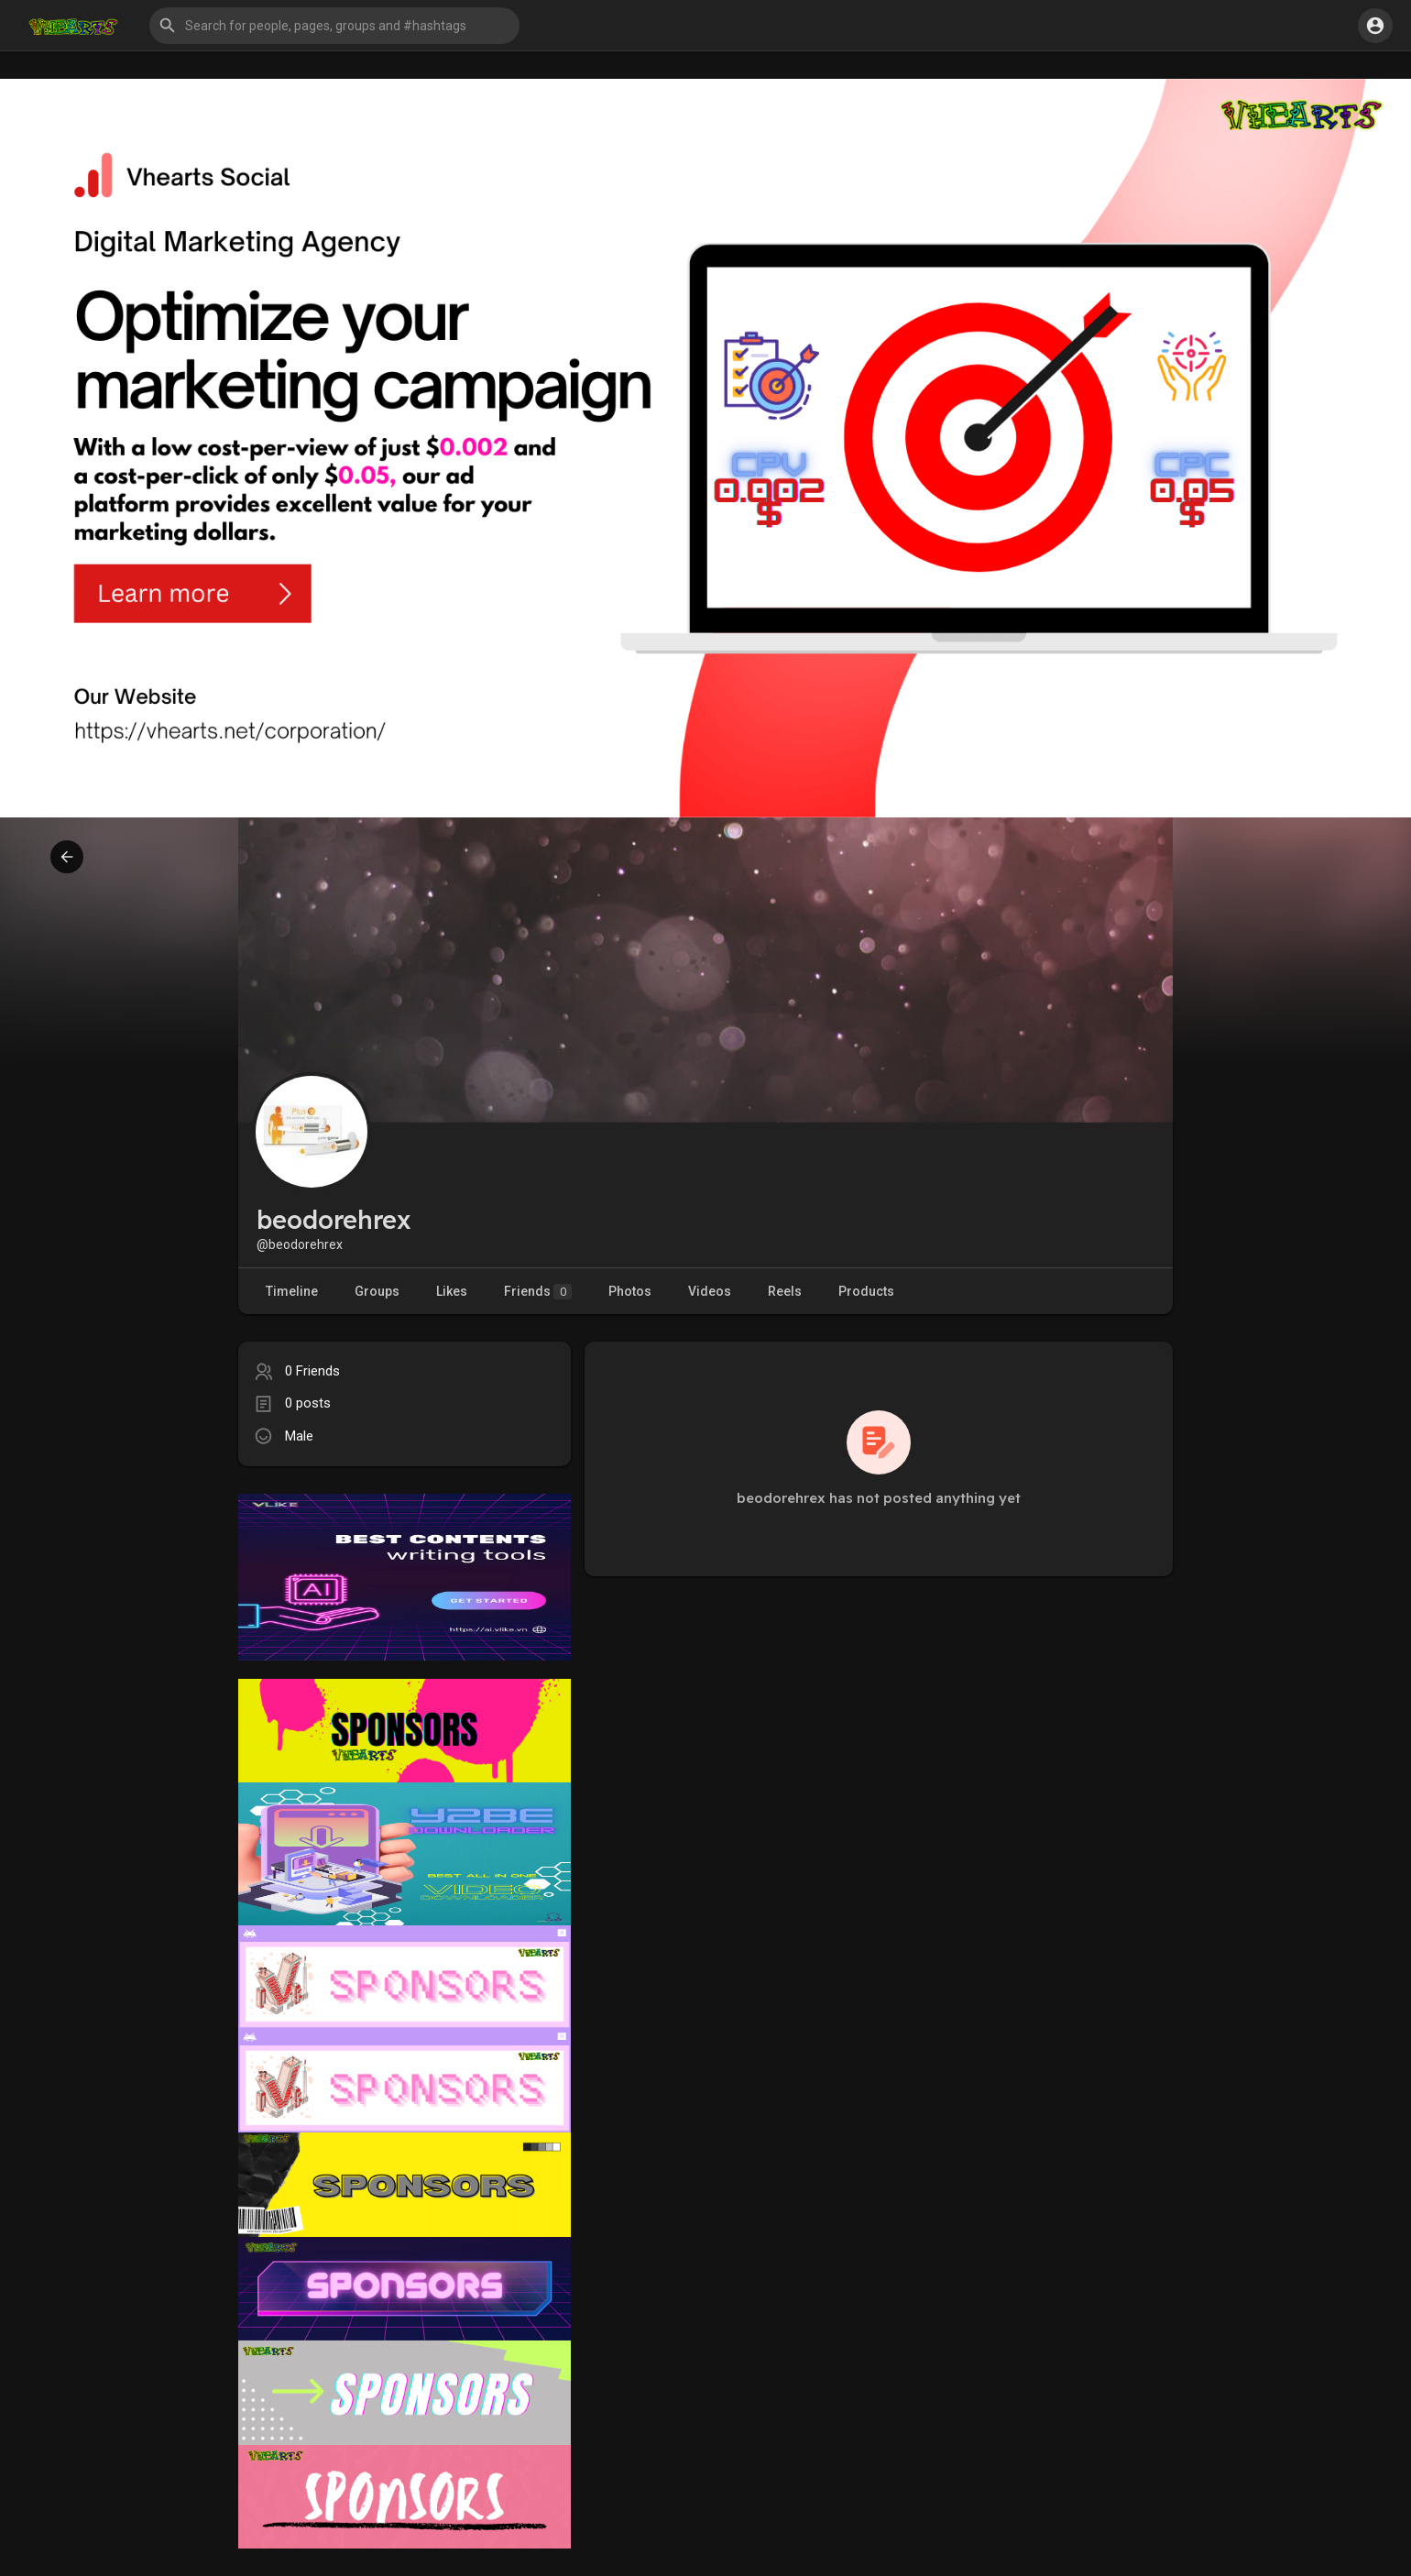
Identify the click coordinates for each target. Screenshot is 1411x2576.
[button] (334, 25)
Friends (538, 1291)
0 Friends (312, 1371)
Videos (709, 1291)
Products (866, 1291)
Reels (785, 1291)
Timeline (292, 1291)
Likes (451, 1291)
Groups (377, 1291)
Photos (629, 1291)
